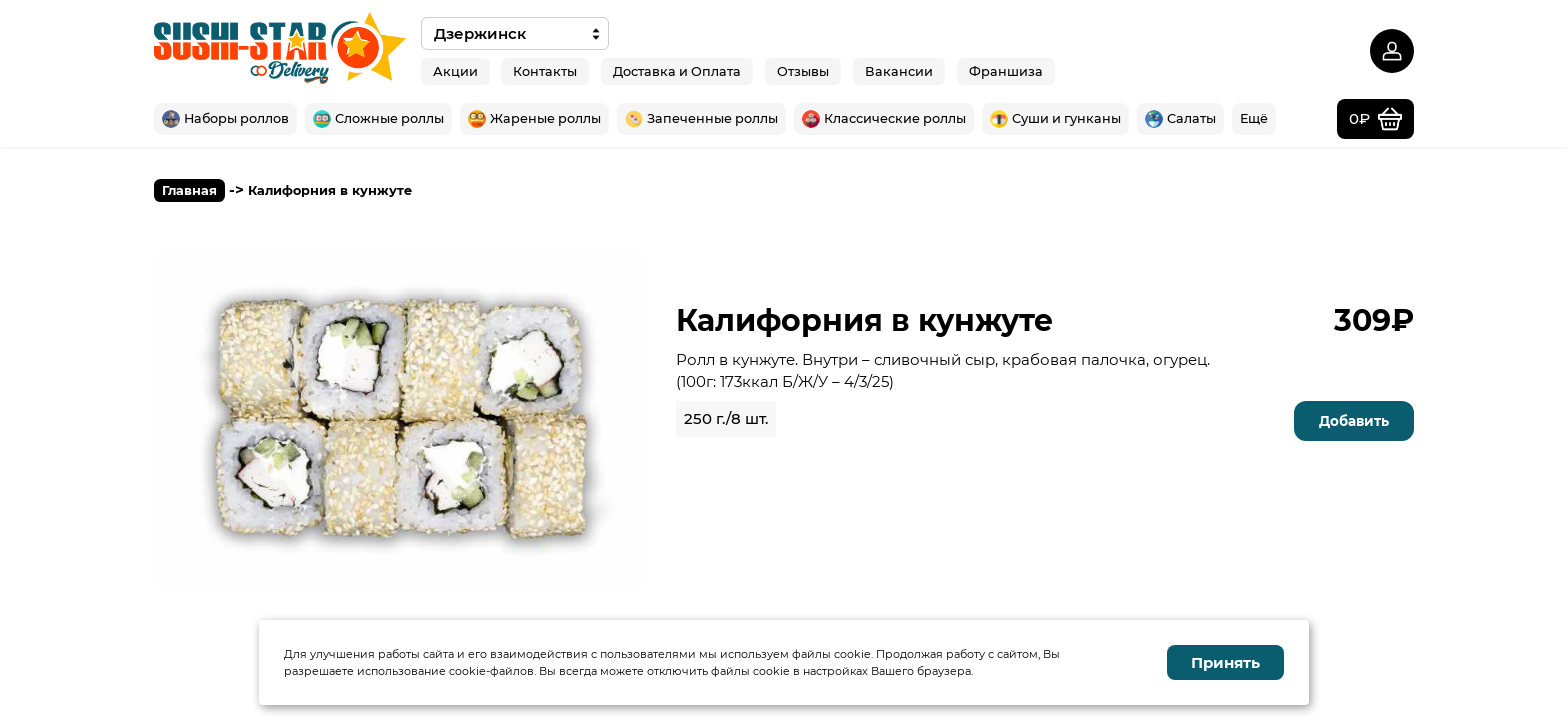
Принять (1225, 662)
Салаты (1180, 119)
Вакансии (899, 70)
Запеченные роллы (701, 119)
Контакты (545, 70)
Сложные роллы (378, 119)
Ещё (1254, 118)
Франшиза (1006, 70)
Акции (455, 70)
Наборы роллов (225, 119)
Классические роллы (884, 119)
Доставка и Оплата (677, 70)
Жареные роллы (534, 119)
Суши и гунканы (1055, 119)
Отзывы (803, 70)
